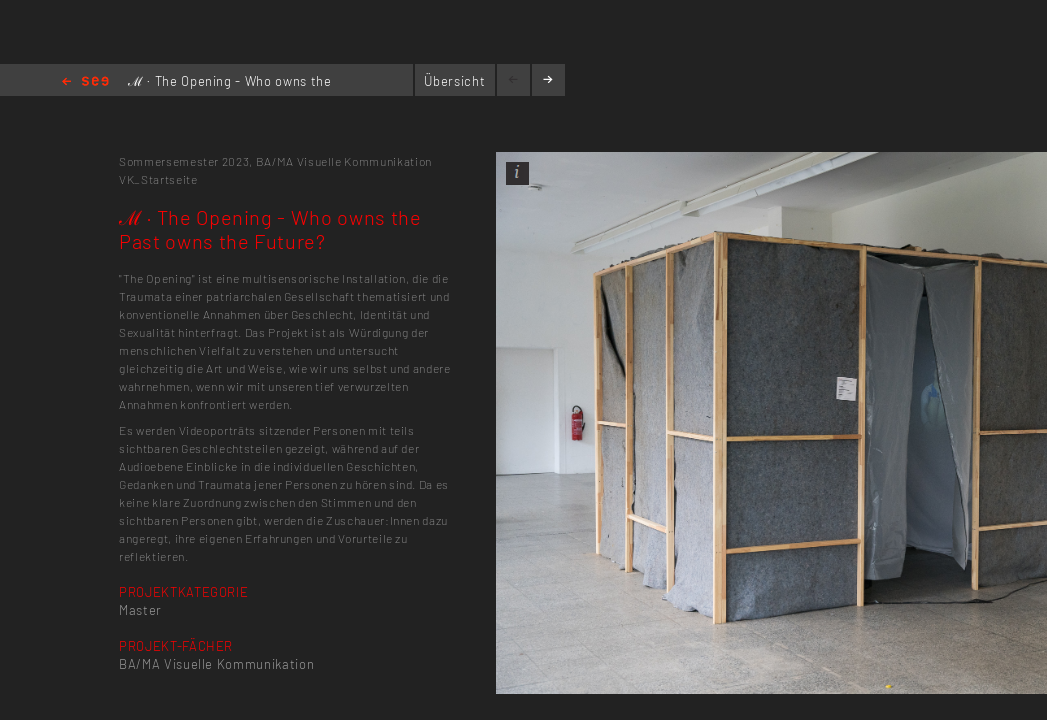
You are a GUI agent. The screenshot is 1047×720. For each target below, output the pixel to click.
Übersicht (454, 81)
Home (85, 82)
